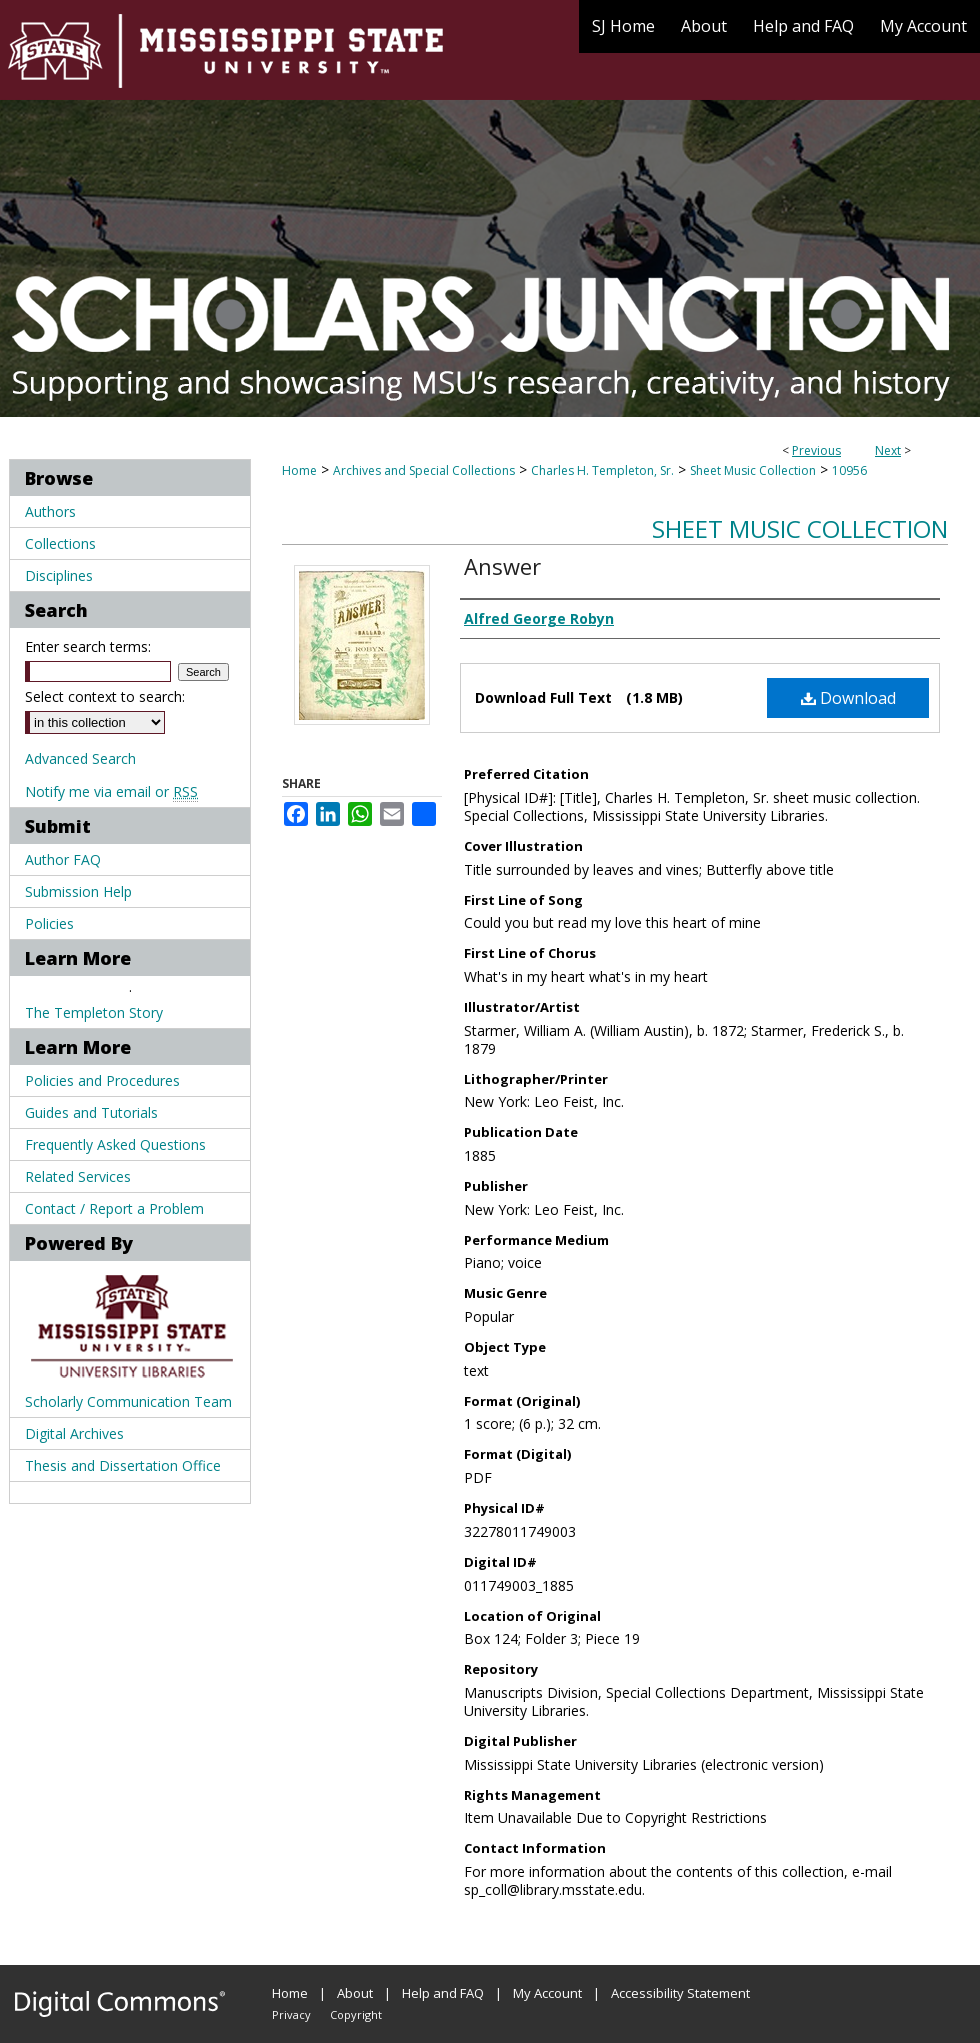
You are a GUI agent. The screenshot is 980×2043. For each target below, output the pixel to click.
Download (848, 698)
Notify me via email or (111, 791)
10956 (849, 470)
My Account (547, 1993)
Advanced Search (80, 758)
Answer (502, 566)
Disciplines (59, 575)
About (355, 1993)
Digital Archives (74, 1433)
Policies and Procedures (102, 1080)
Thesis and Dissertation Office (123, 1465)
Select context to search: (105, 696)
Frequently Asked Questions (115, 1144)
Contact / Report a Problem (114, 1208)
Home (299, 470)
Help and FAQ (443, 1993)
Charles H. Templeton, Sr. (602, 470)
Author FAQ (63, 859)
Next (888, 450)
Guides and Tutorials (91, 1112)
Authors (50, 511)
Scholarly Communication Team (128, 1401)
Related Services (78, 1176)
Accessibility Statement (680, 1993)
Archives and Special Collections (424, 470)
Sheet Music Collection (753, 470)
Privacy (291, 2014)
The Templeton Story (94, 1012)
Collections (60, 543)
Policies (49, 923)
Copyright (356, 2014)
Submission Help (78, 891)
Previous (816, 450)
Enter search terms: (88, 646)
